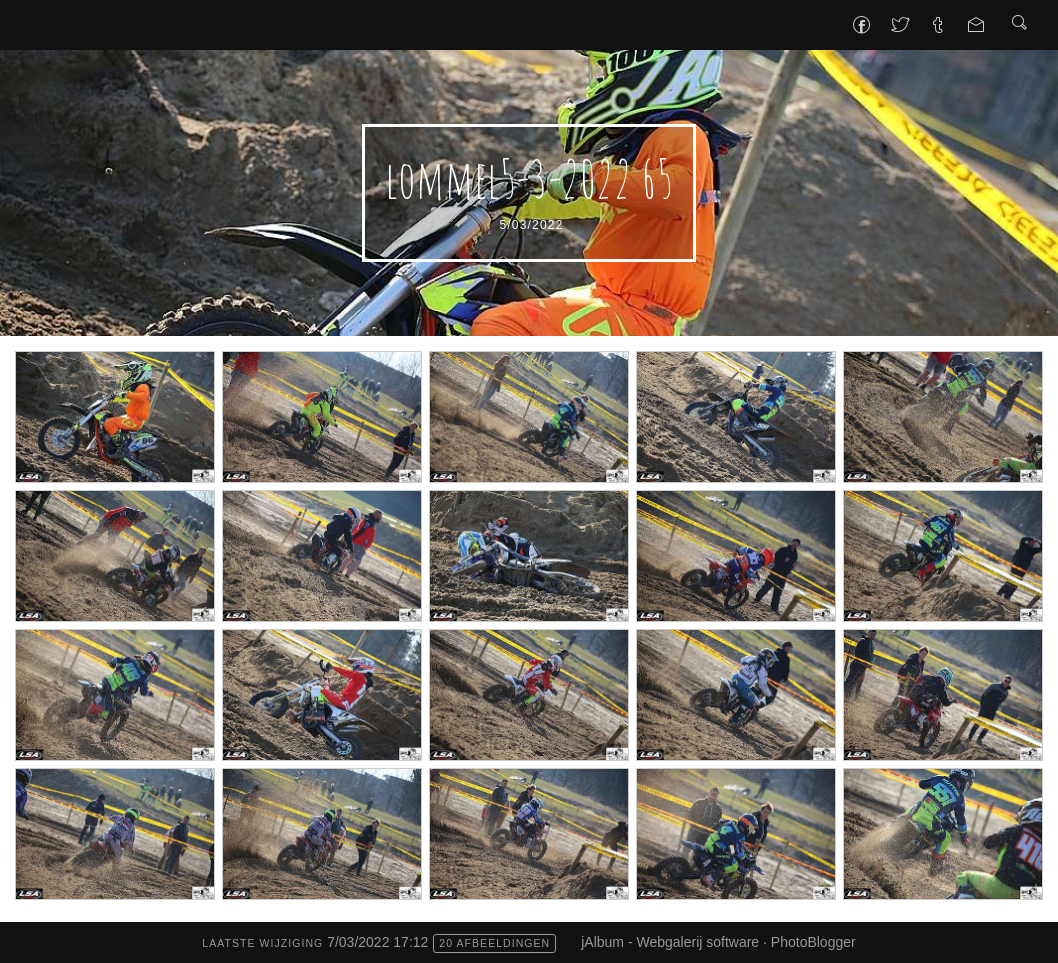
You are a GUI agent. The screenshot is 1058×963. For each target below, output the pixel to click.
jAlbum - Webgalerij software (670, 942)
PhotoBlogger (813, 942)
